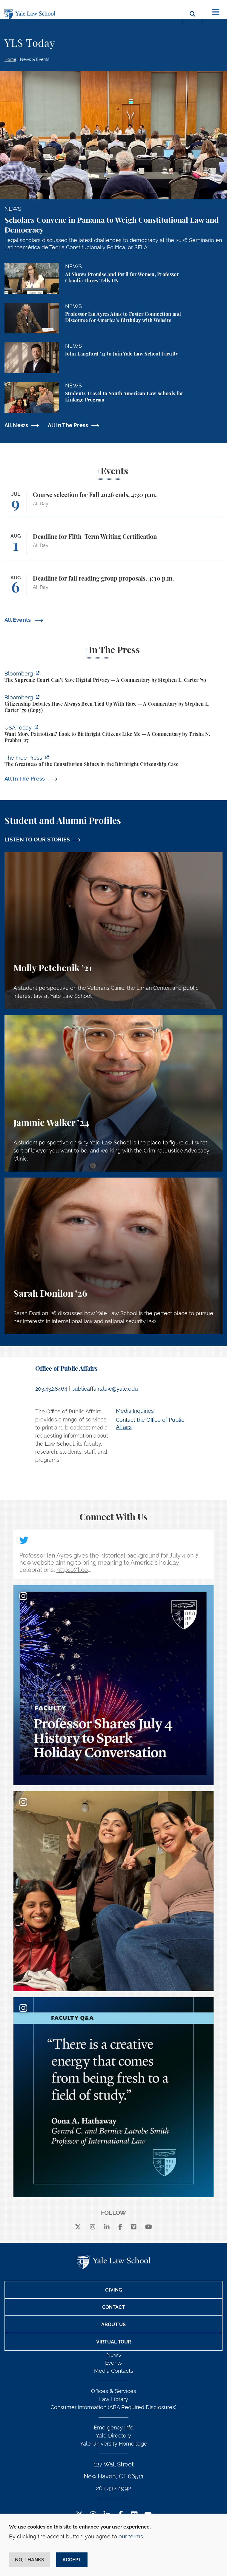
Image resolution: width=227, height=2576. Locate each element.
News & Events (34, 59)
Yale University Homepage (113, 2443)
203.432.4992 (113, 2488)
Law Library (113, 2399)
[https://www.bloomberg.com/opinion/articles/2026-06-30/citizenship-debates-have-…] (113, 704)
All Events (18, 620)
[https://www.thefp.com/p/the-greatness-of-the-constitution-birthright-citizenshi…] (113, 761)
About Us (113, 2324)
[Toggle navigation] (216, 12)
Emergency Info (114, 2427)
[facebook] (120, 2227)
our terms (131, 2536)
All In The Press (68, 425)
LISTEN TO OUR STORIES (37, 839)
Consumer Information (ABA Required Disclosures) (113, 2407)
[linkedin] (107, 2227)
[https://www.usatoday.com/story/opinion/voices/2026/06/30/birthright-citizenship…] (113, 734)
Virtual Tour (113, 2342)
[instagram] (92, 2227)
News (113, 2355)
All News (16, 425)
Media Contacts (113, 2371)
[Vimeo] (133, 2227)
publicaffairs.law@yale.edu (104, 1389)
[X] (78, 2227)
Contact (113, 2307)
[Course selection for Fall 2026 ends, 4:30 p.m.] (113, 504)
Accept (71, 2560)
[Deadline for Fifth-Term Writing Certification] (113, 546)
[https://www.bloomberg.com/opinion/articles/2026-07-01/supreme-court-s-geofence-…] (113, 677)
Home (10, 59)
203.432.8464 (51, 1389)
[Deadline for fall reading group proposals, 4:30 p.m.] (113, 588)
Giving (113, 2290)
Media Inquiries (135, 1411)
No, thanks (29, 2560)
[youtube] (148, 2227)
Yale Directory (113, 2435)
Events (113, 2363)
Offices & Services (113, 2391)
